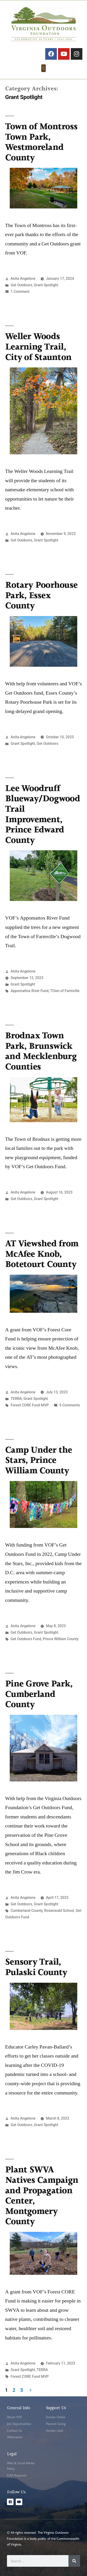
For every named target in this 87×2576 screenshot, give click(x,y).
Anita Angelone (23, 278)
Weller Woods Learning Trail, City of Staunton (38, 346)
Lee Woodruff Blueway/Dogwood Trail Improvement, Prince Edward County (42, 814)
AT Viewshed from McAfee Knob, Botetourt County (41, 1254)
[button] (43, 68)
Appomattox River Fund (29, 991)
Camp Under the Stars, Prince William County (38, 1460)
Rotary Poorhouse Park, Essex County (41, 595)
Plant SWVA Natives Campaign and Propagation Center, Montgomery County (41, 2195)
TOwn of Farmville (65, 991)
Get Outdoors (21, 285)
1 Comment (20, 291)
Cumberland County (26, 1910)
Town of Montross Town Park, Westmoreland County (41, 142)
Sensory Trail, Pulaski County (36, 1967)
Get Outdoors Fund (26, 1639)
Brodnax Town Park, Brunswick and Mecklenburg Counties (41, 1051)
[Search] (74, 2561)
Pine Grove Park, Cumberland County (38, 1694)
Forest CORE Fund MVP (30, 1405)
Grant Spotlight (46, 285)
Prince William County (61, 1639)
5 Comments (69, 1405)
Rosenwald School (59, 1910)
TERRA (16, 1398)
